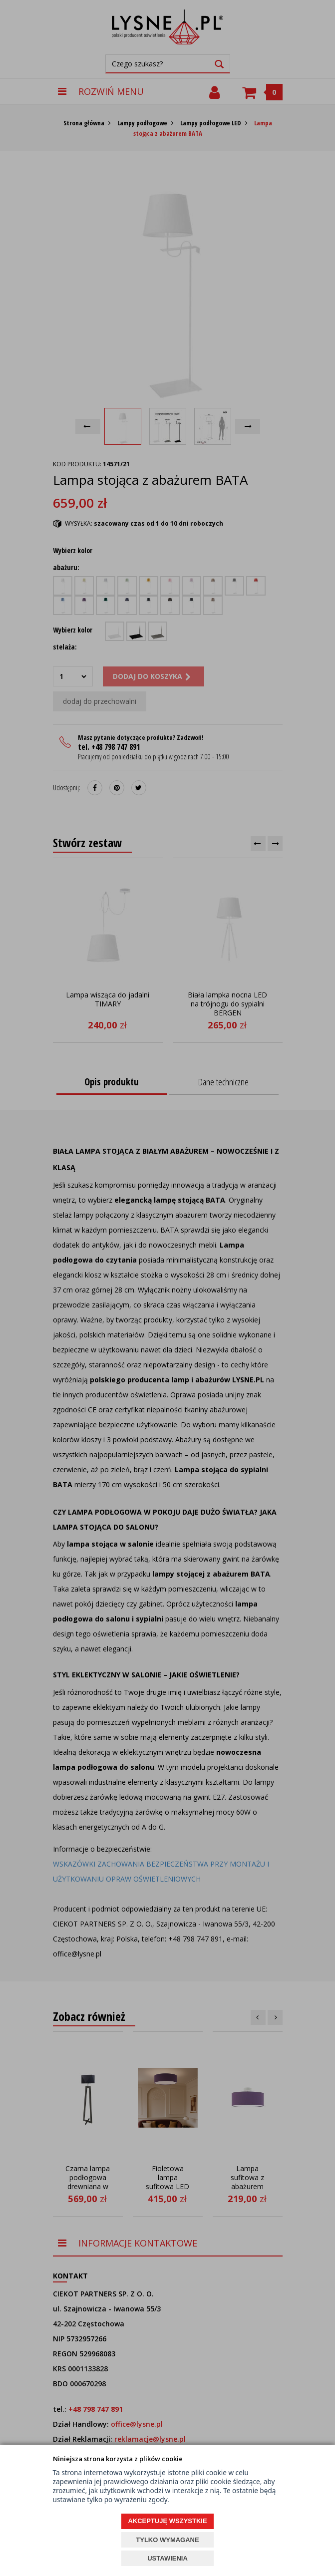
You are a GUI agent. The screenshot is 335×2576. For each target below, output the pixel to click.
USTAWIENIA (167, 2558)
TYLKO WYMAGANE (167, 2540)
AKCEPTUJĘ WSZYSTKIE (167, 2521)
